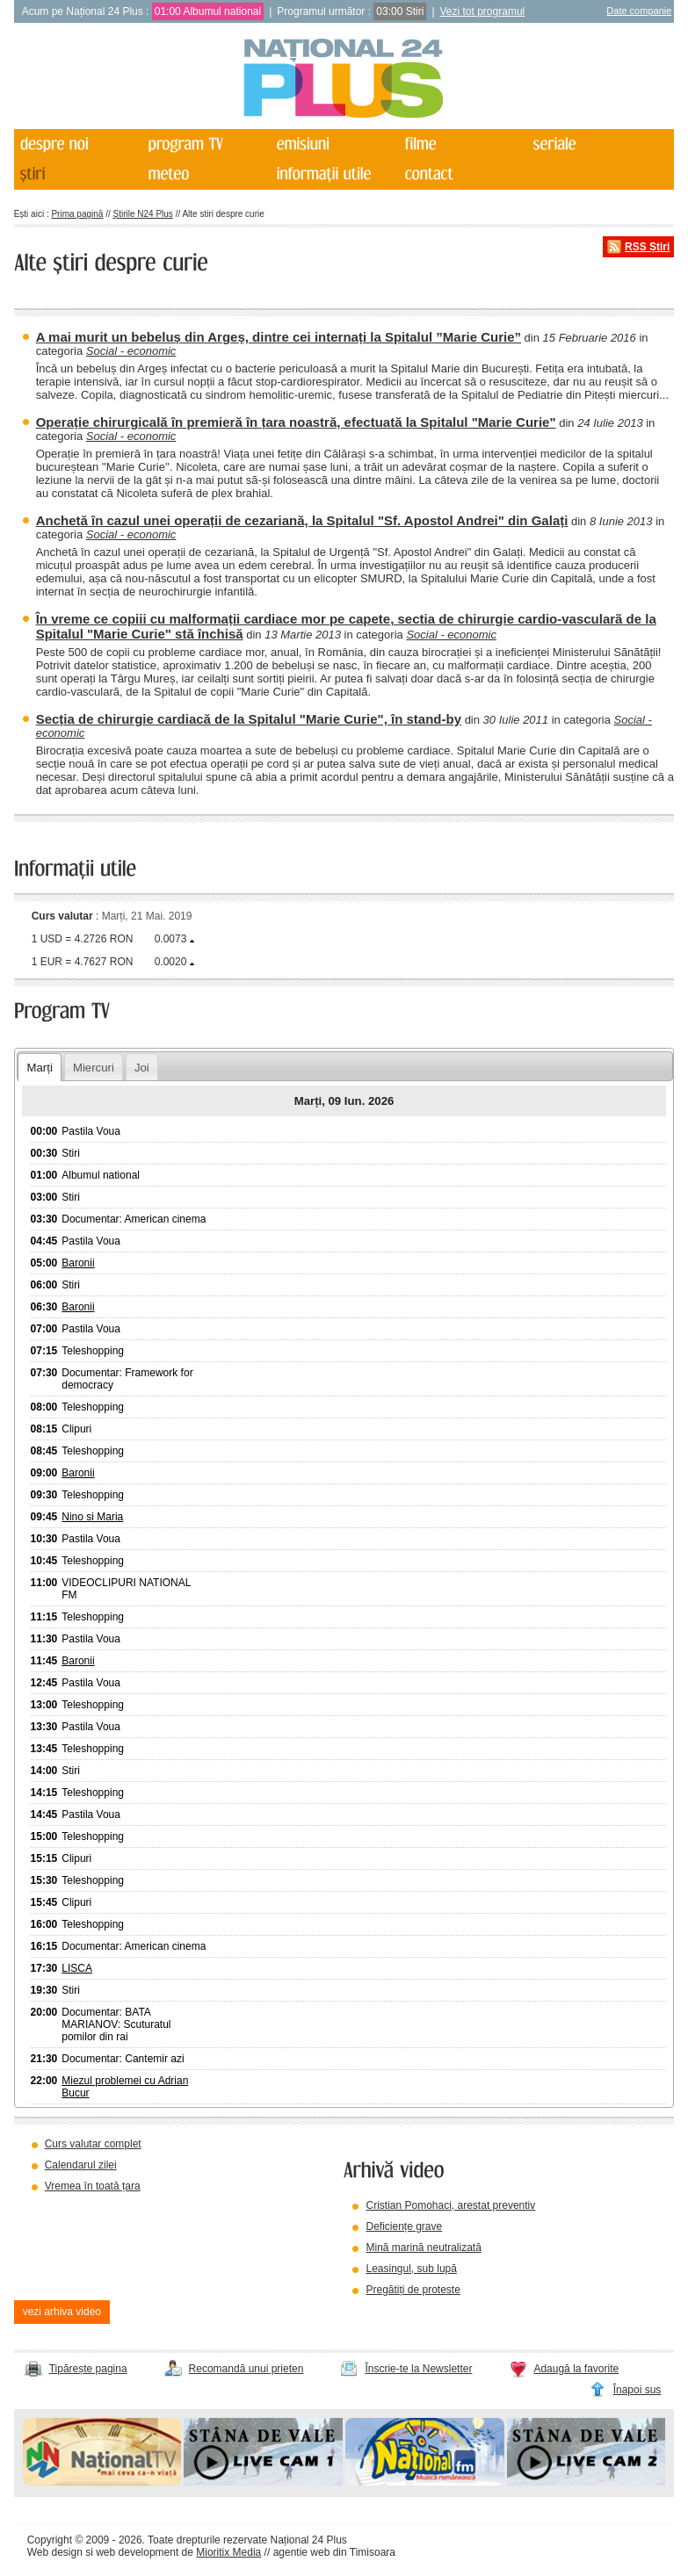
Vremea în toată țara (93, 2186)
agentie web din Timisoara (334, 2552)
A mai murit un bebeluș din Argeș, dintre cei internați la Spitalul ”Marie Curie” (278, 336)
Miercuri (93, 1067)
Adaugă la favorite (576, 2369)
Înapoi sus (637, 2390)
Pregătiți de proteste (413, 2290)
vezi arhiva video (62, 2311)
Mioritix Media (228, 2552)
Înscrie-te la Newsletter (418, 2369)
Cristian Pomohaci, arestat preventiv (450, 2205)
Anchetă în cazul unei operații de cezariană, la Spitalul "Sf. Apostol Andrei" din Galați (302, 520)
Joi (141, 1067)
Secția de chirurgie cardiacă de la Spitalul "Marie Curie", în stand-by (248, 718)
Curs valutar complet (93, 2144)
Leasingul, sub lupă (411, 2268)
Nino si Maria (92, 1517)
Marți (40, 1067)
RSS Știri (647, 247)
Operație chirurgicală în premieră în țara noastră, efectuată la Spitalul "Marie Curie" (296, 422)
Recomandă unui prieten (246, 2369)
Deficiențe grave (404, 2226)
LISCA (77, 1968)
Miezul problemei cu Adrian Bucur (125, 2087)
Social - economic (131, 350)
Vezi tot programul (482, 11)
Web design (55, 2552)
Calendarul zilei (81, 2165)
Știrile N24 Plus (143, 214)
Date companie (638, 10)
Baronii (78, 1263)
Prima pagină (77, 214)
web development (137, 2552)
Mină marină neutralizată (423, 2247)
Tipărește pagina (88, 2369)
